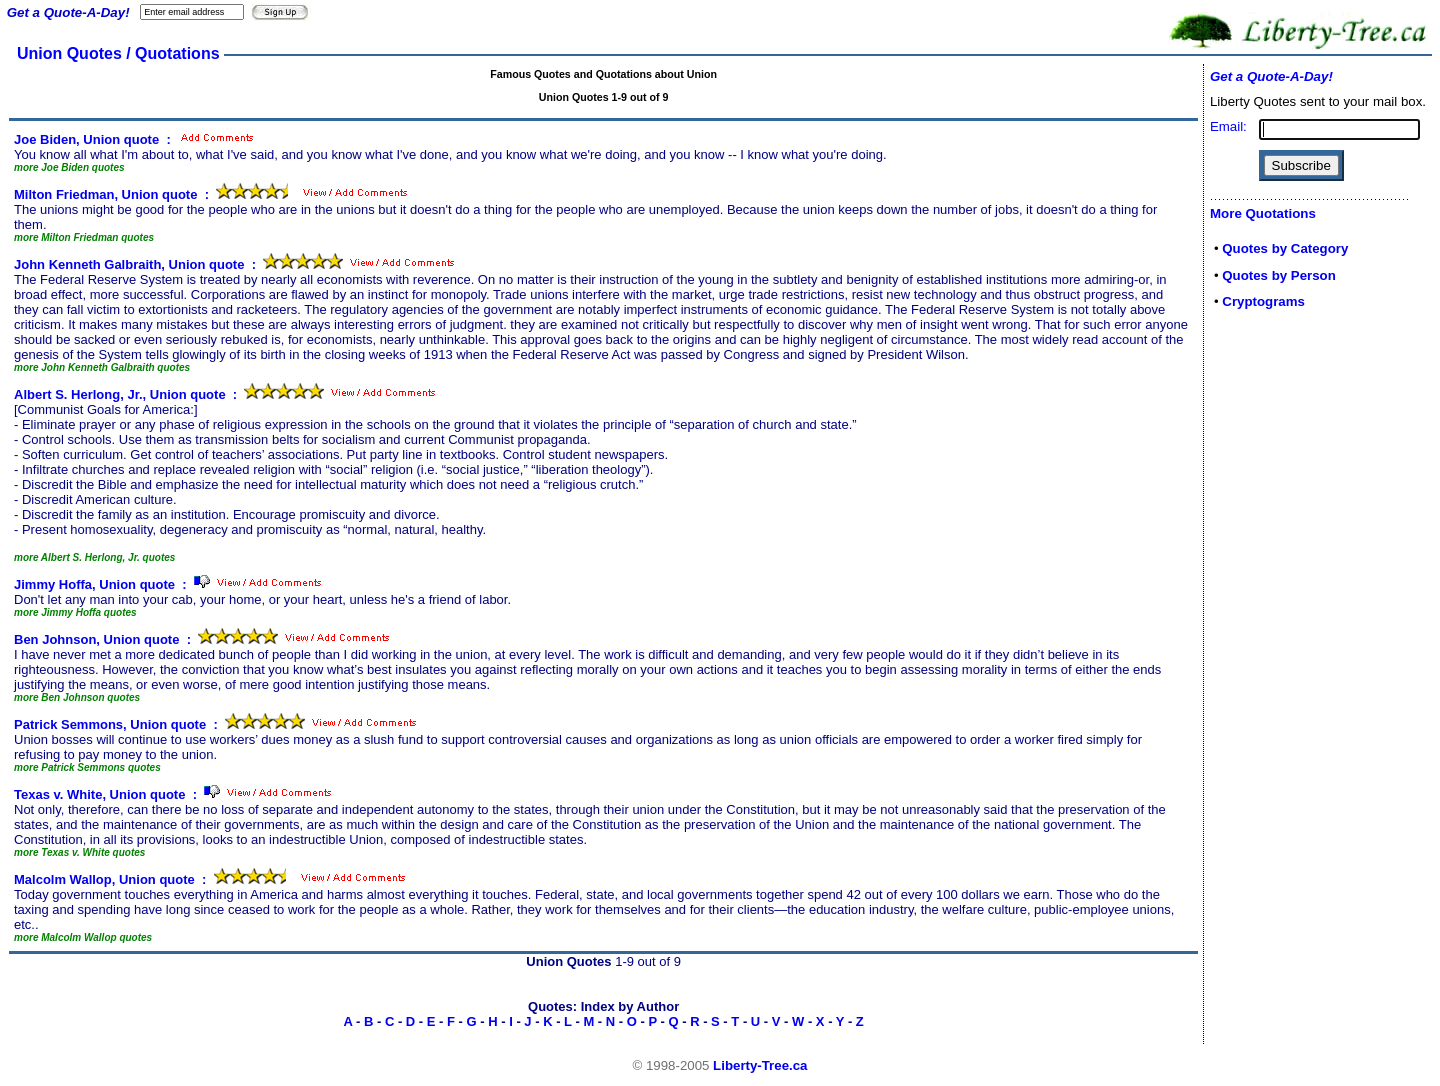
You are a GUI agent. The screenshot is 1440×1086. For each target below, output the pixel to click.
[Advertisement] (1270, 642)
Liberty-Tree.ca (760, 1065)
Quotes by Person (1279, 275)
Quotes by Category (1285, 248)
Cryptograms (1263, 301)
